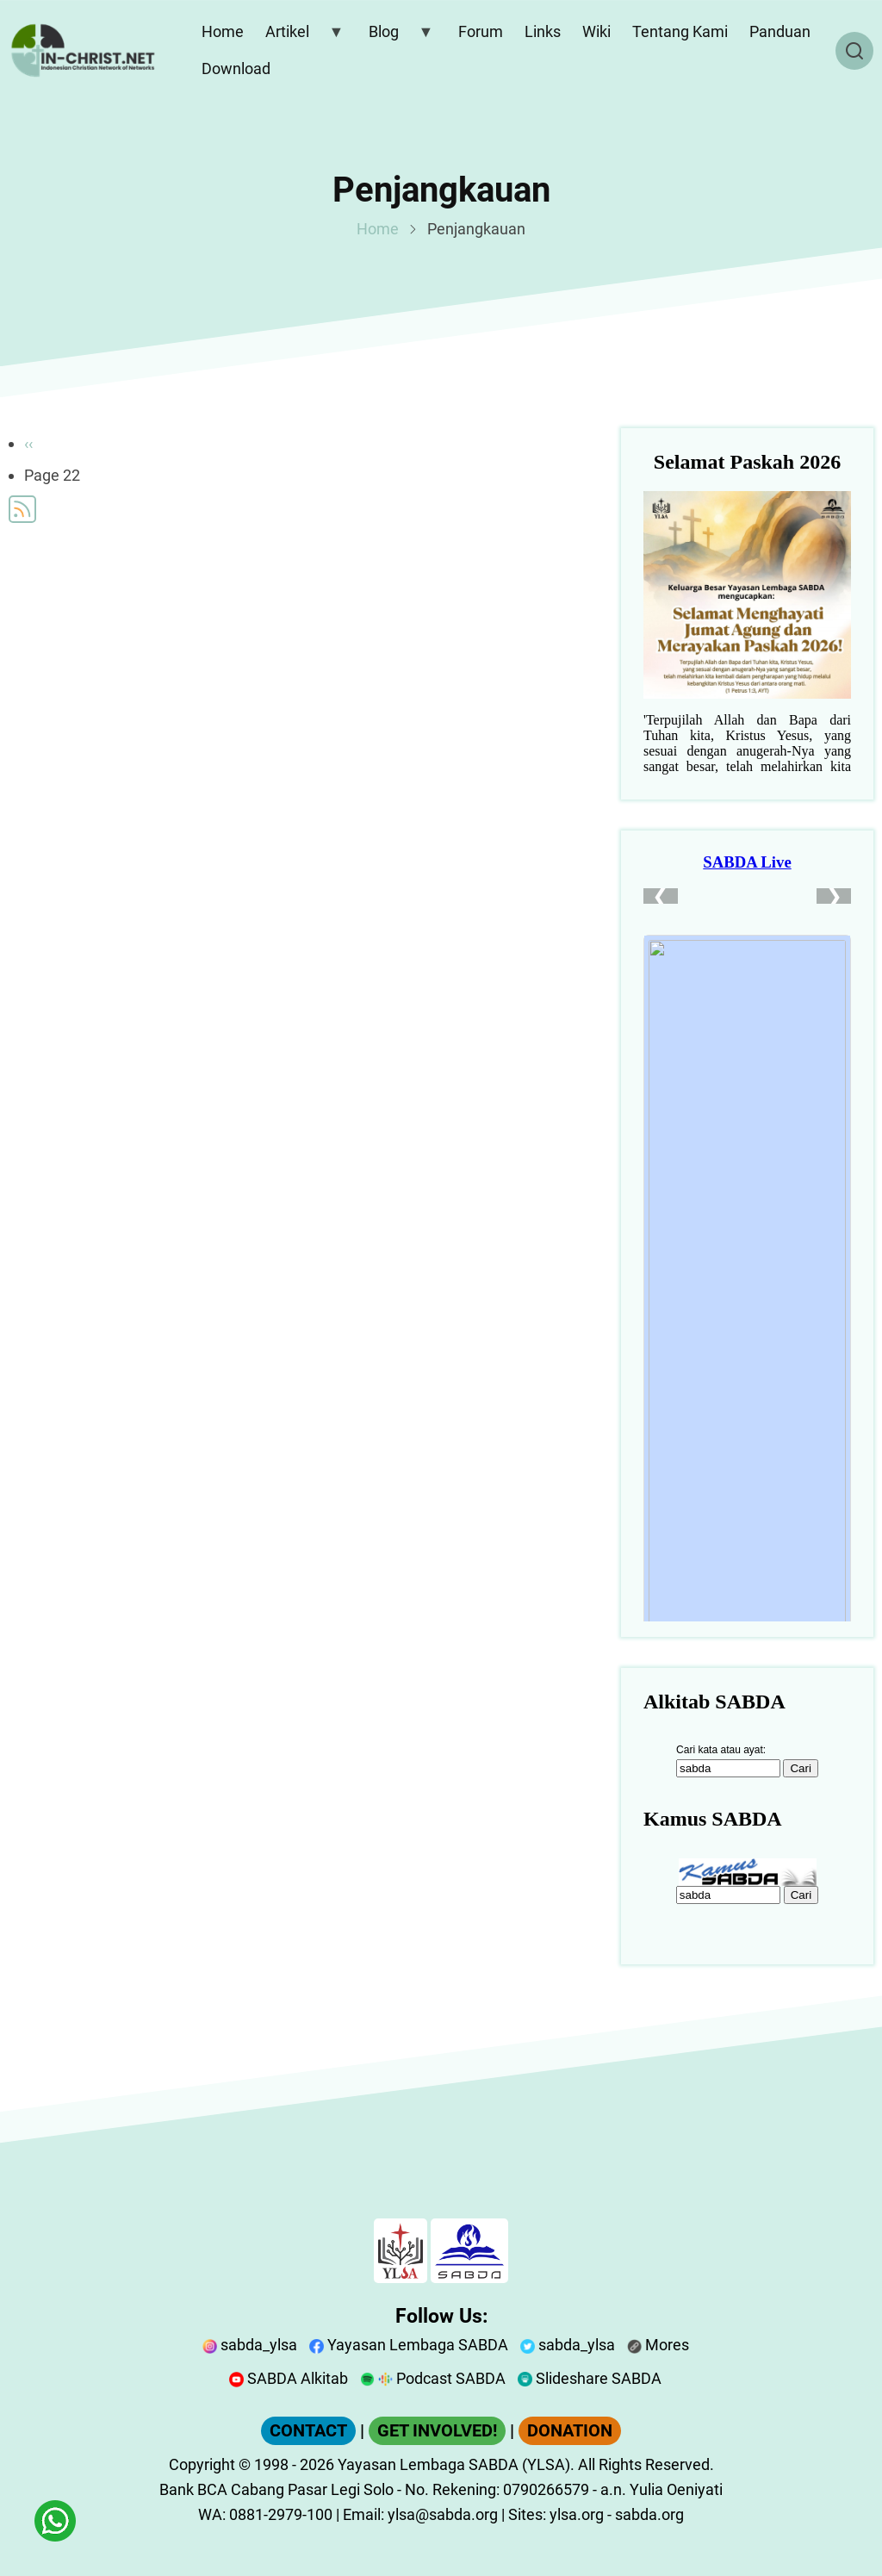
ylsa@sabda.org (443, 2514)
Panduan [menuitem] (780, 31)
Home (378, 229)
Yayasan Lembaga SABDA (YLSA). (456, 2464)
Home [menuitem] (223, 31)
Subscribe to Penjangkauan (22, 509)
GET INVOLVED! (437, 2431)
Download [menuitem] (236, 68)
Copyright (202, 2464)
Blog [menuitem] (397, 35)
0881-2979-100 (280, 2514)
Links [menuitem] (543, 31)
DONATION (569, 2431)
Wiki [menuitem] (596, 31)
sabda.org (649, 2514)
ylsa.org (577, 2514)
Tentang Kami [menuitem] (680, 31)
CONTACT (308, 2431)
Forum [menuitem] (480, 31)
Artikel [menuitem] (301, 35)
